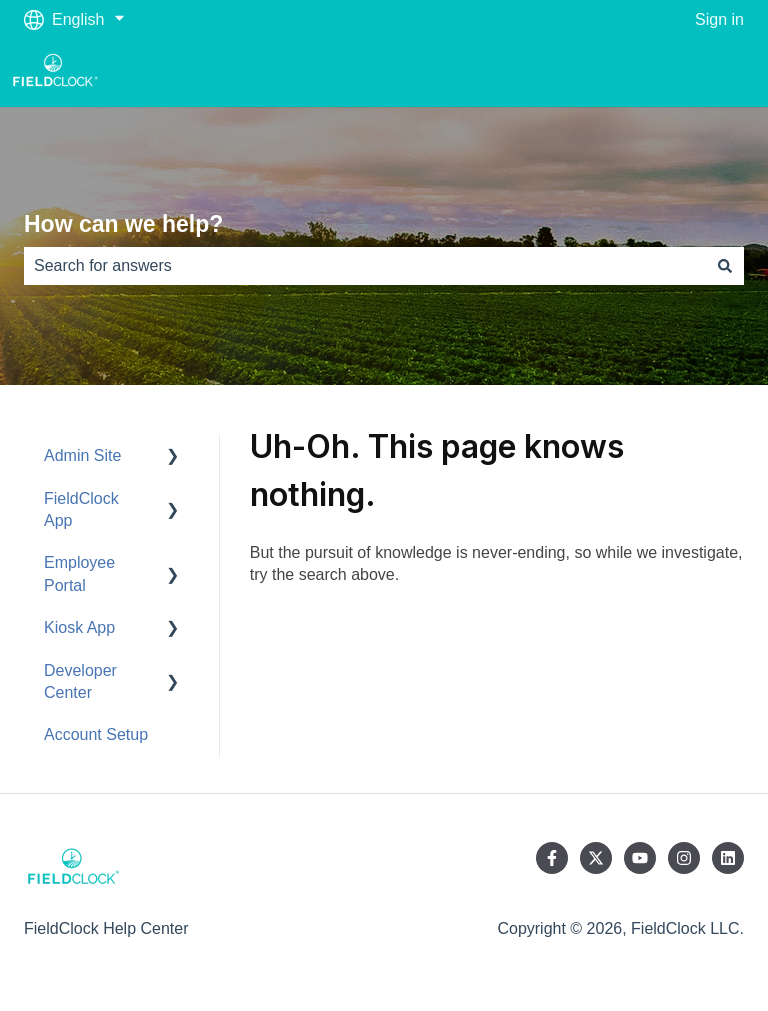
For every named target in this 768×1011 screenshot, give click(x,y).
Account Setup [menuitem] (96, 734)
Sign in (719, 19)
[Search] (725, 266)
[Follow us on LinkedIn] (728, 858)
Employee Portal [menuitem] (79, 573)
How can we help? (123, 224)
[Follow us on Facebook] (552, 858)
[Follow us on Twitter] (596, 858)
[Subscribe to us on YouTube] (640, 858)
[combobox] (365, 266)
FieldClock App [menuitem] (81, 509)
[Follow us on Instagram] (684, 858)
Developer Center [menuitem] (80, 681)
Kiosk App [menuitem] (79, 627)
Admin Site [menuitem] (82, 455)
